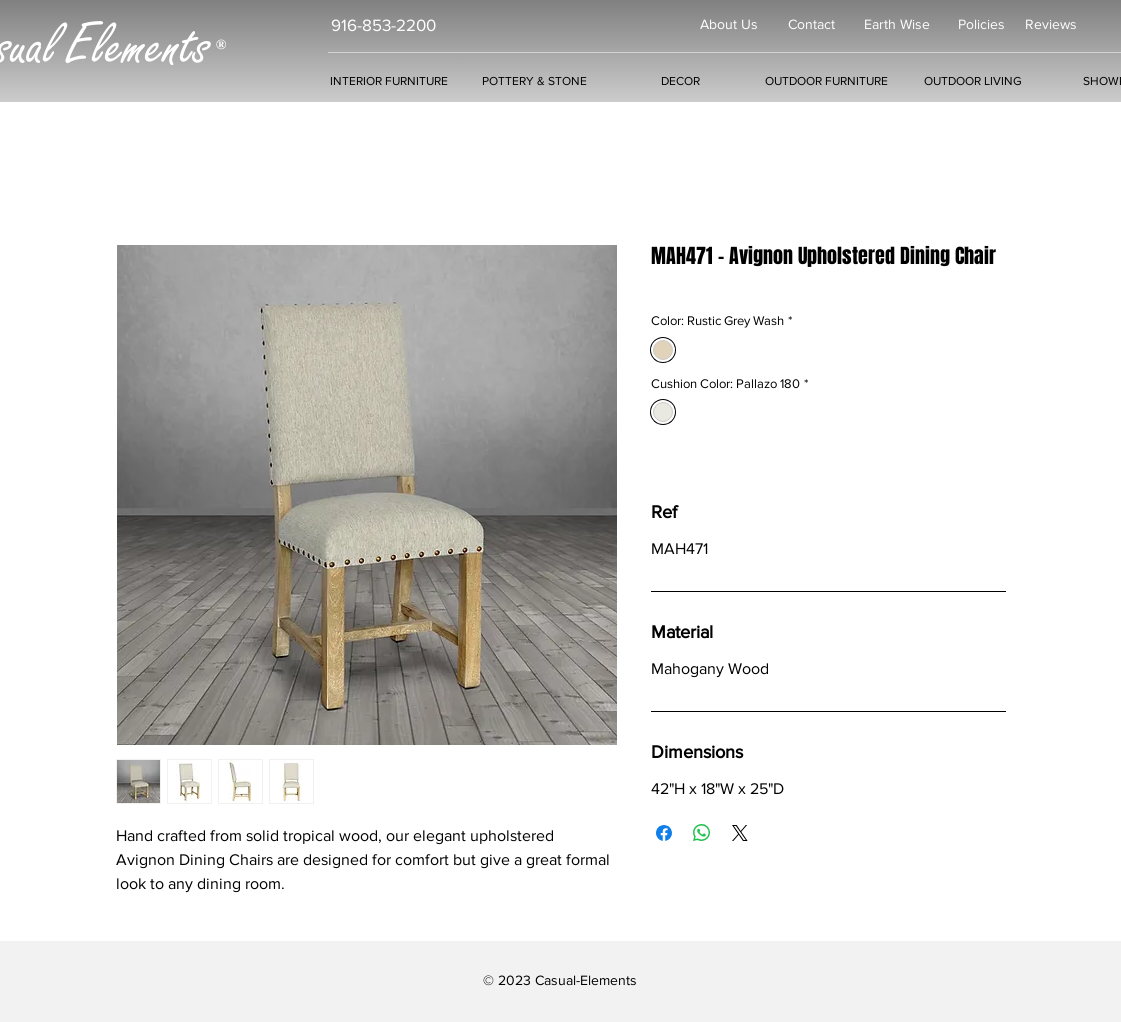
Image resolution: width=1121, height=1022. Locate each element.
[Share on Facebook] (664, 833)
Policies (981, 24)
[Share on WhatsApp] (702, 833)
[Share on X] (740, 833)
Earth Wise (897, 24)
